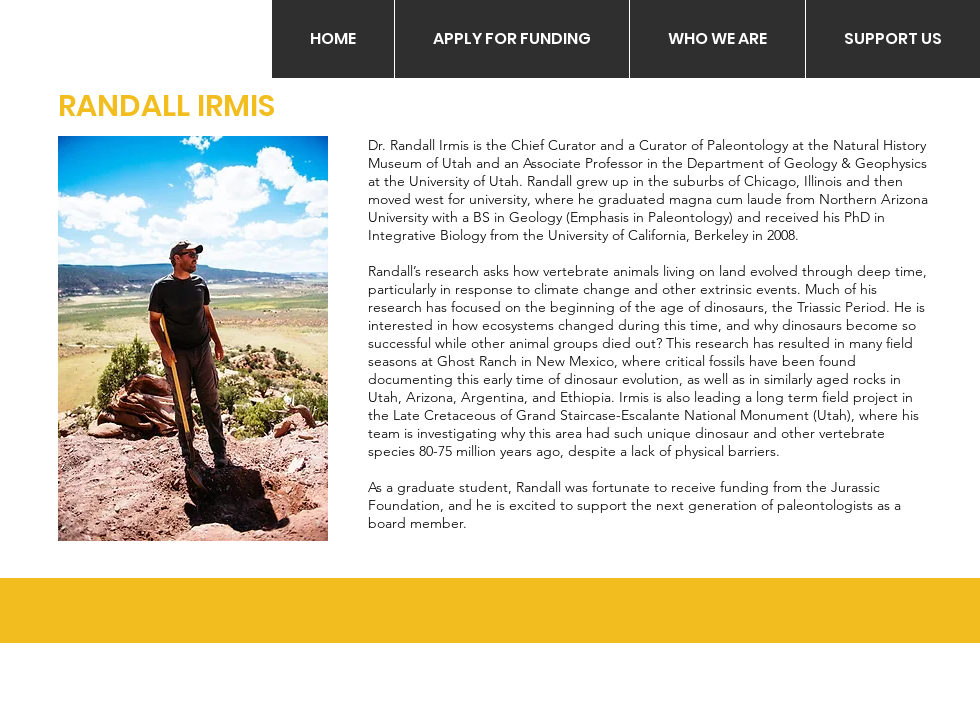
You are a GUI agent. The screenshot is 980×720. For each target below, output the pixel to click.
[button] (511, 39)
